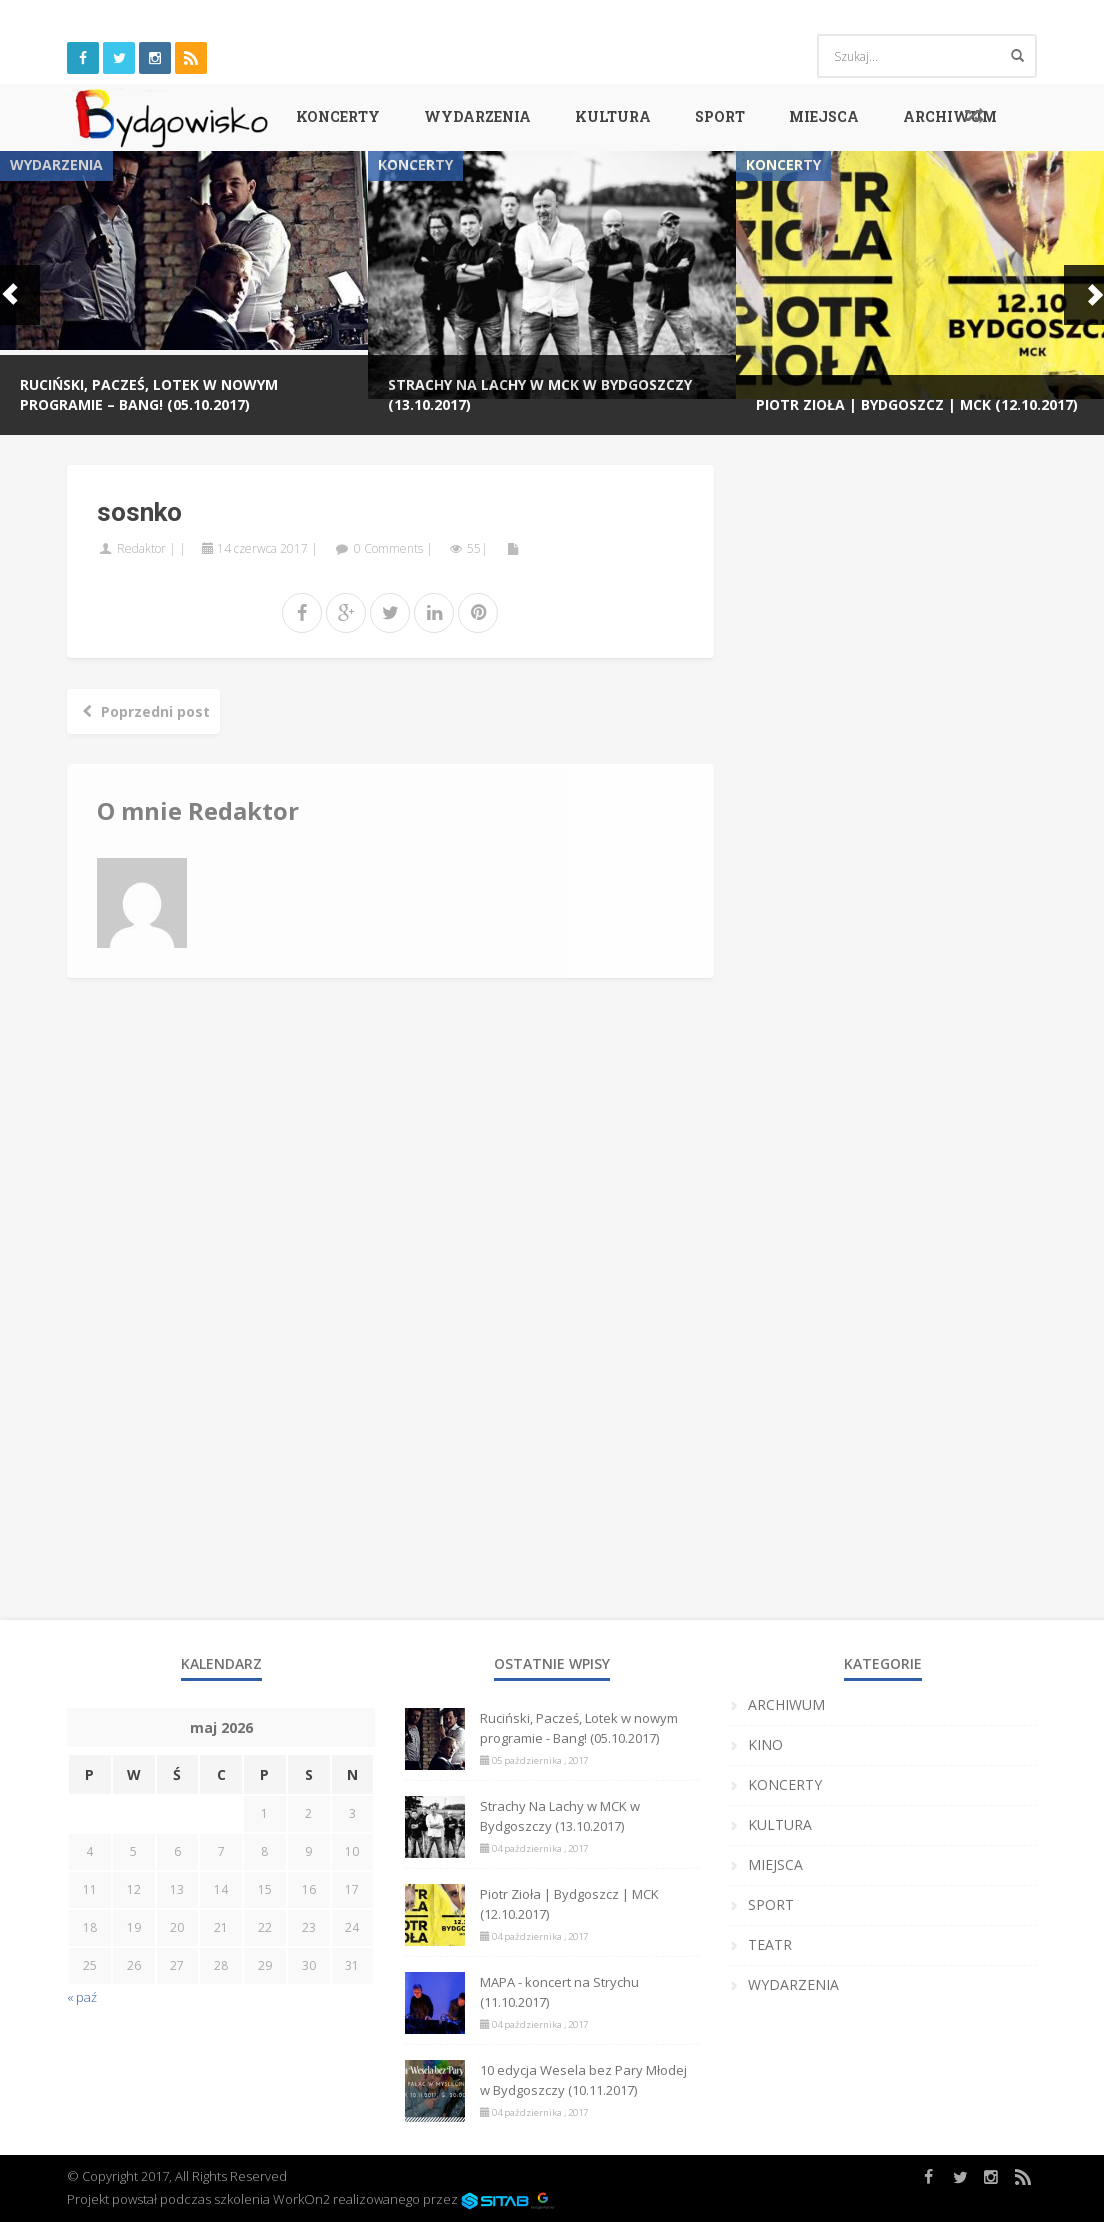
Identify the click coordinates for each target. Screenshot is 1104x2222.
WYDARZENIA (477, 116)
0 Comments (388, 548)
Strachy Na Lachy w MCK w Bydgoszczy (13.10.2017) (560, 1816)
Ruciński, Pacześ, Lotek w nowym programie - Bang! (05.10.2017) (579, 1728)
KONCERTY (338, 116)
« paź (82, 1997)
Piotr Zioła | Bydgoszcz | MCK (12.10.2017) (917, 404)
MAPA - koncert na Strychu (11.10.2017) (559, 1992)
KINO (765, 1744)
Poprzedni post (143, 711)
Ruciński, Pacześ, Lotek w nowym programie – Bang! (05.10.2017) (149, 394)
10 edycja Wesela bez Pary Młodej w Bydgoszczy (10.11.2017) (583, 2080)
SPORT (720, 116)
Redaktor (141, 548)
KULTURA (613, 116)
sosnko (139, 512)
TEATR (770, 1944)
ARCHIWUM (950, 116)
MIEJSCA (824, 116)
